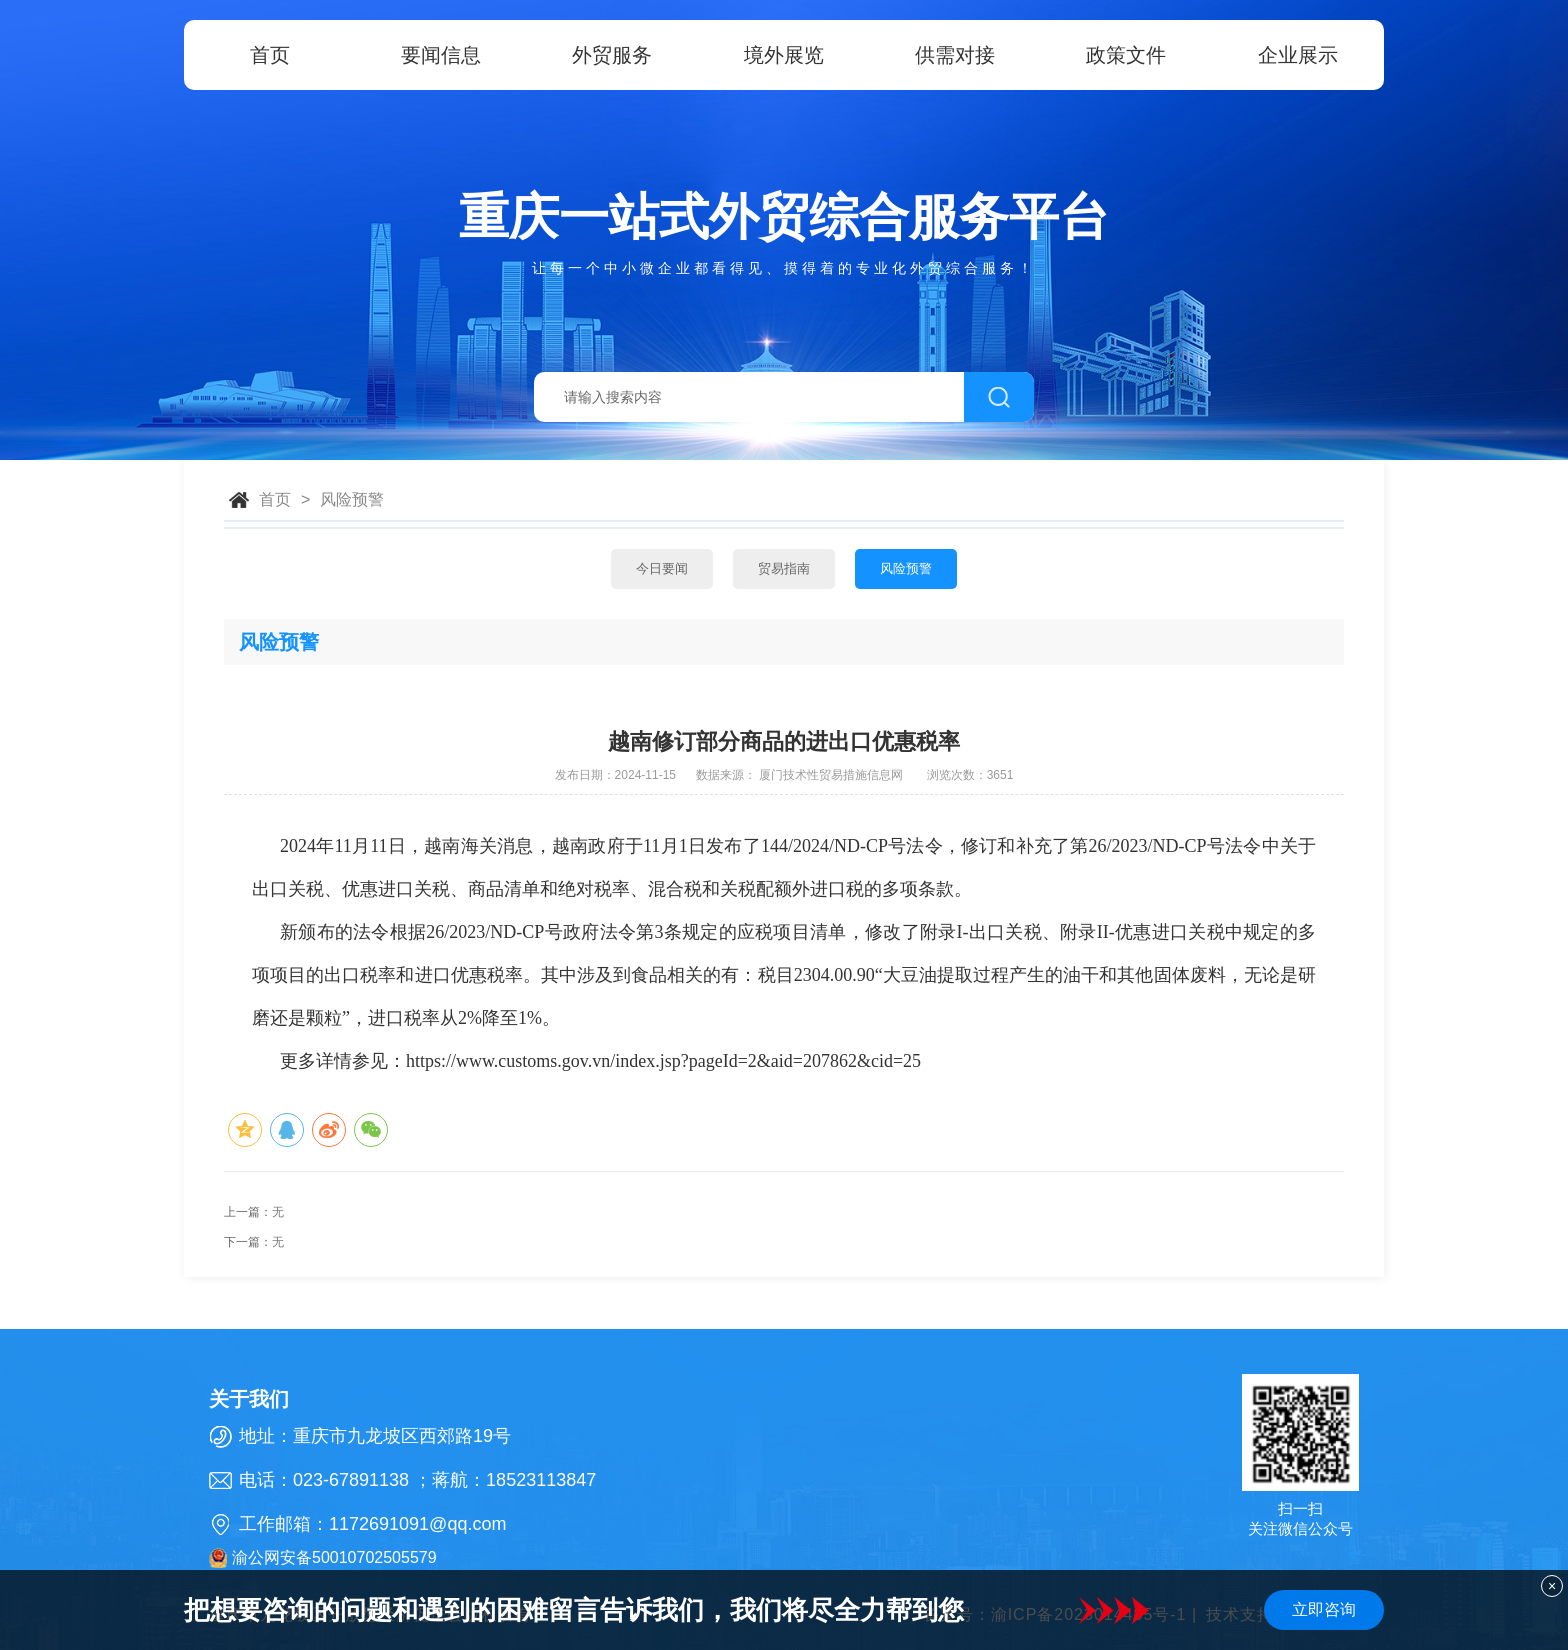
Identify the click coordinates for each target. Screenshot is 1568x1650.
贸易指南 (784, 568)
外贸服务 (612, 55)
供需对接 (955, 55)
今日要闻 (662, 568)
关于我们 (249, 1399)
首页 (270, 55)
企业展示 (1298, 55)
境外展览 (784, 55)
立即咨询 (1324, 1609)
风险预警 (352, 499)
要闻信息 (441, 55)
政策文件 (1126, 55)
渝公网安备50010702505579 (323, 1558)
